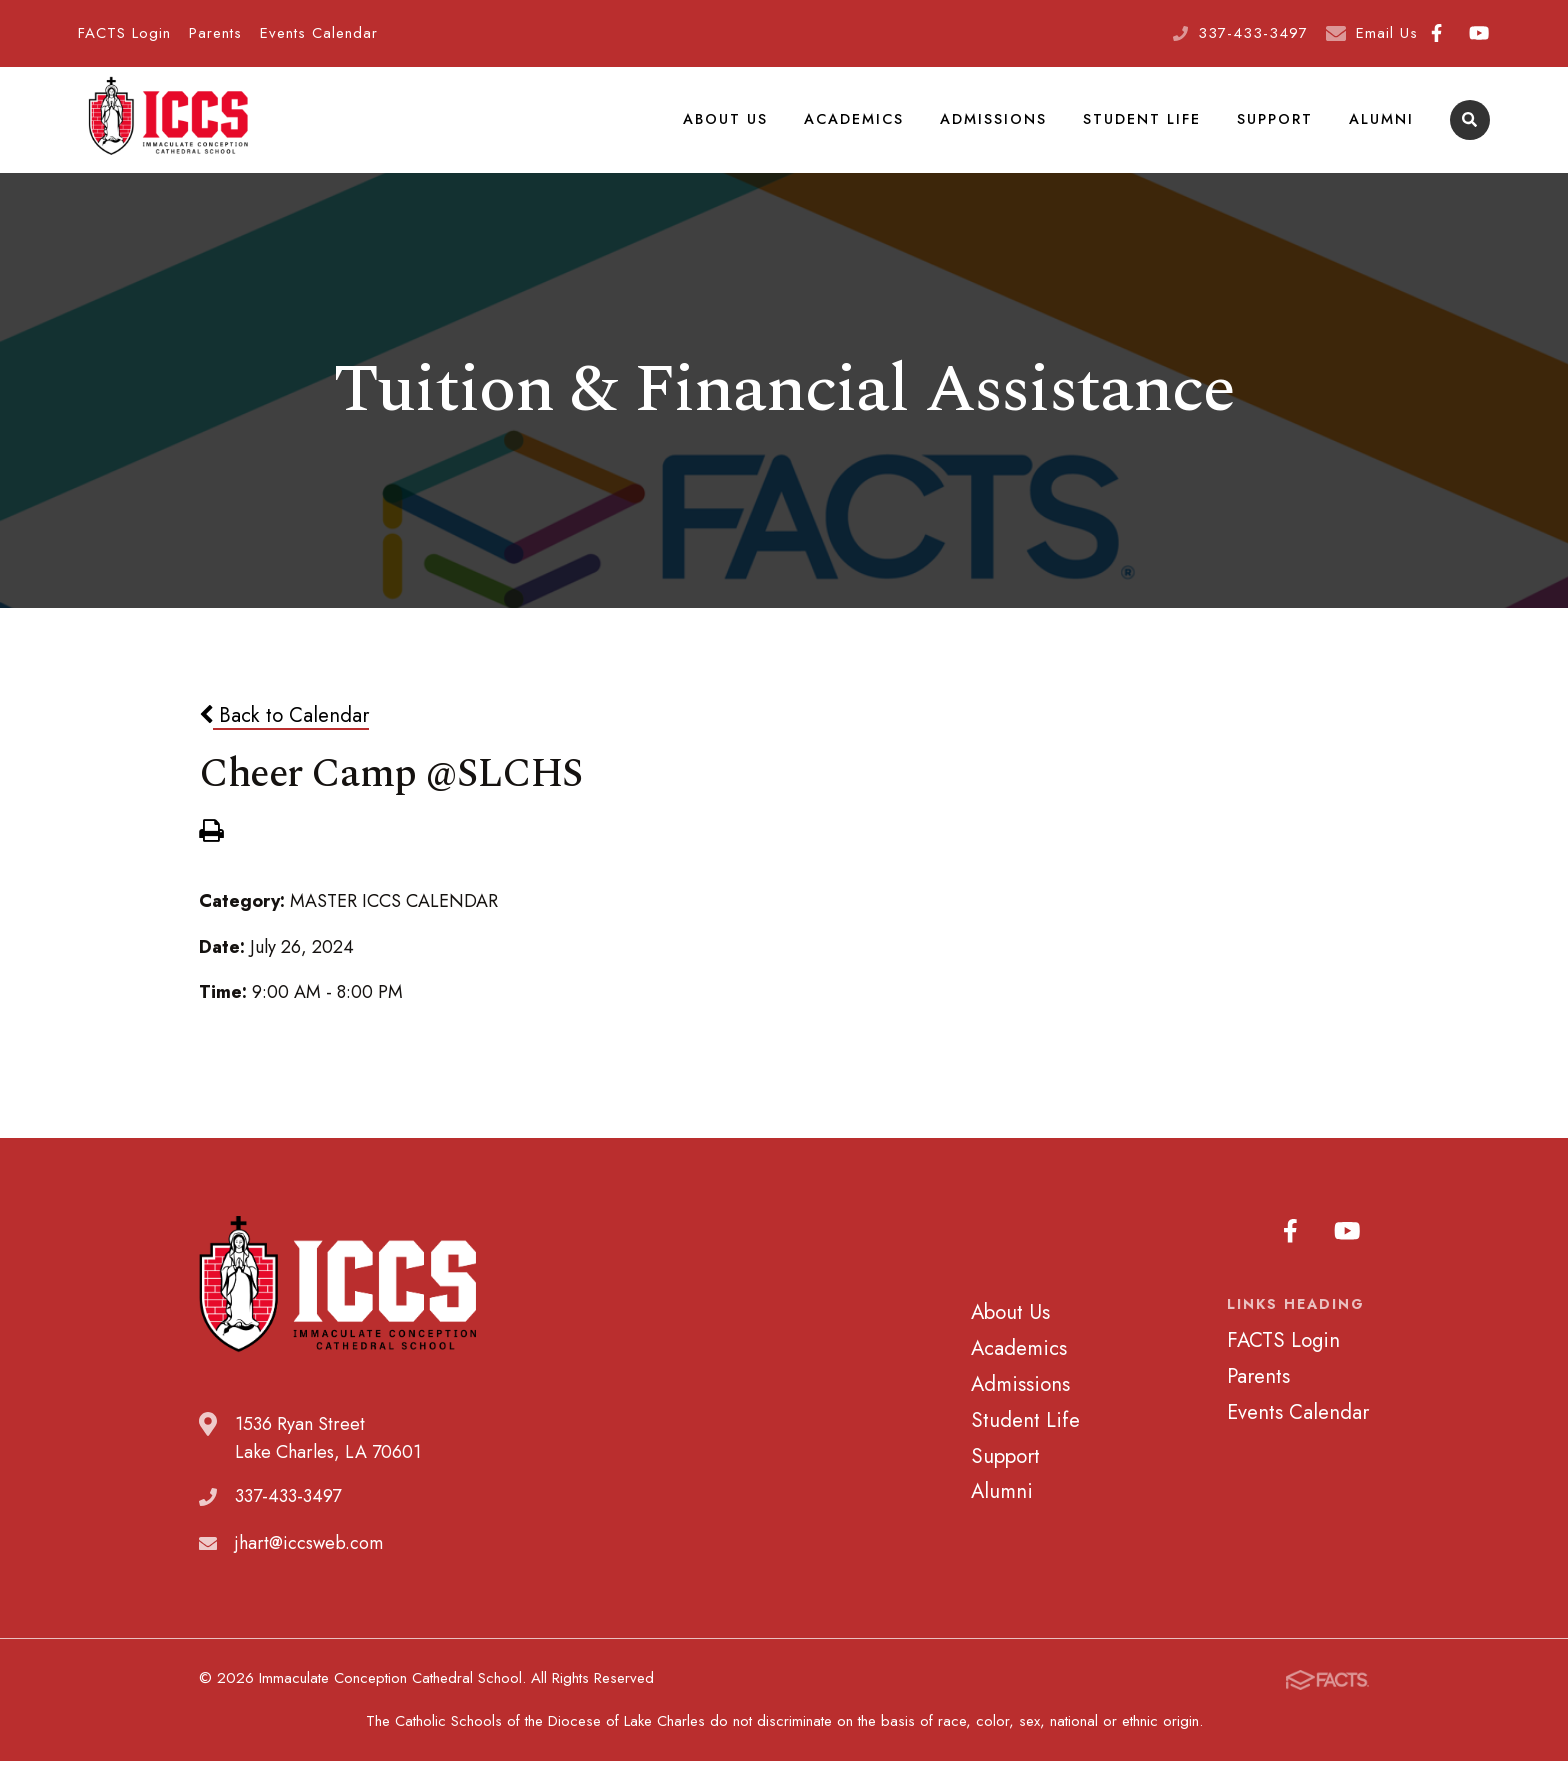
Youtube (1479, 33)
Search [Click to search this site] (1469, 125)
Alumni (1381, 124)
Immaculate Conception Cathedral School (168, 125)
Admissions (993, 124)
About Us (725, 124)
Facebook (1436, 33)
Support (1275, 124)
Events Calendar (319, 33)
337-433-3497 (1253, 33)
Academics (854, 124)
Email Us (1387, 33)
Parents (215, 33)
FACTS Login (124, 33)
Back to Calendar (284, 725)
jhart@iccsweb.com (309, 1553)
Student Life (1142, 124)
